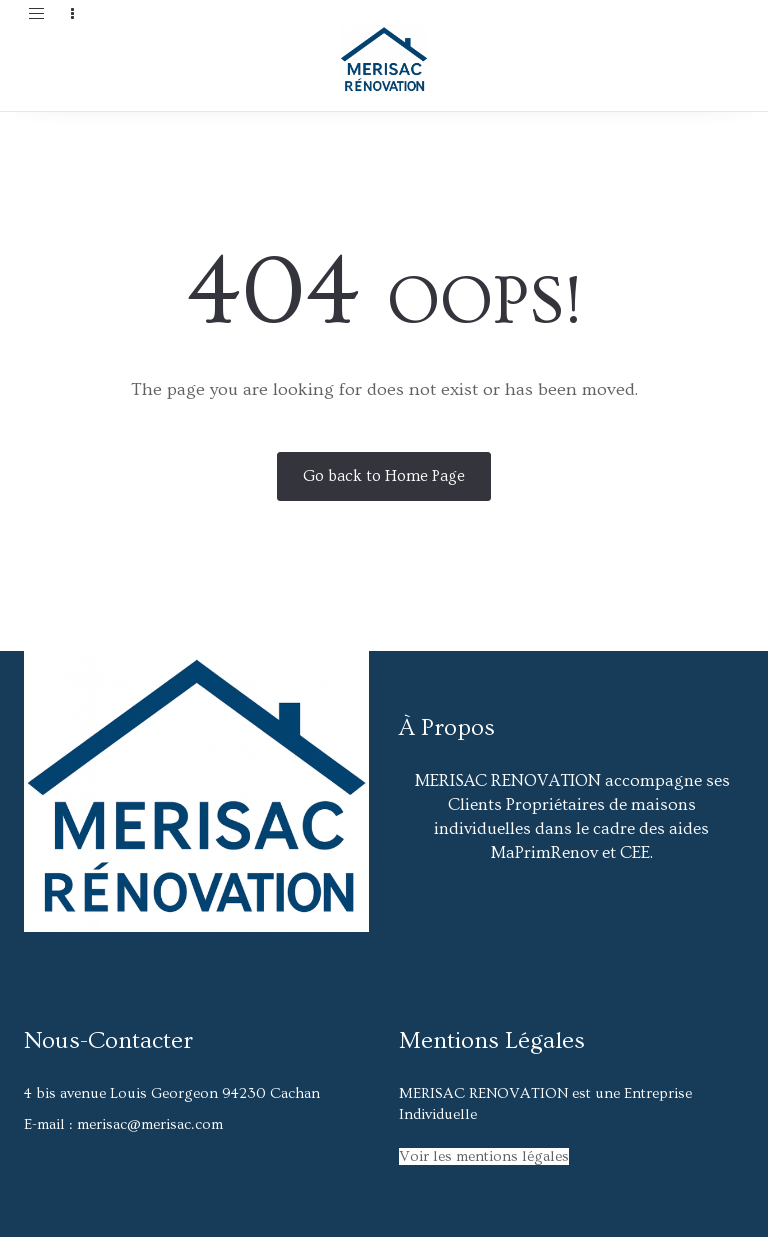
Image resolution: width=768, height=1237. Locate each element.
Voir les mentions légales (484, 1156)
